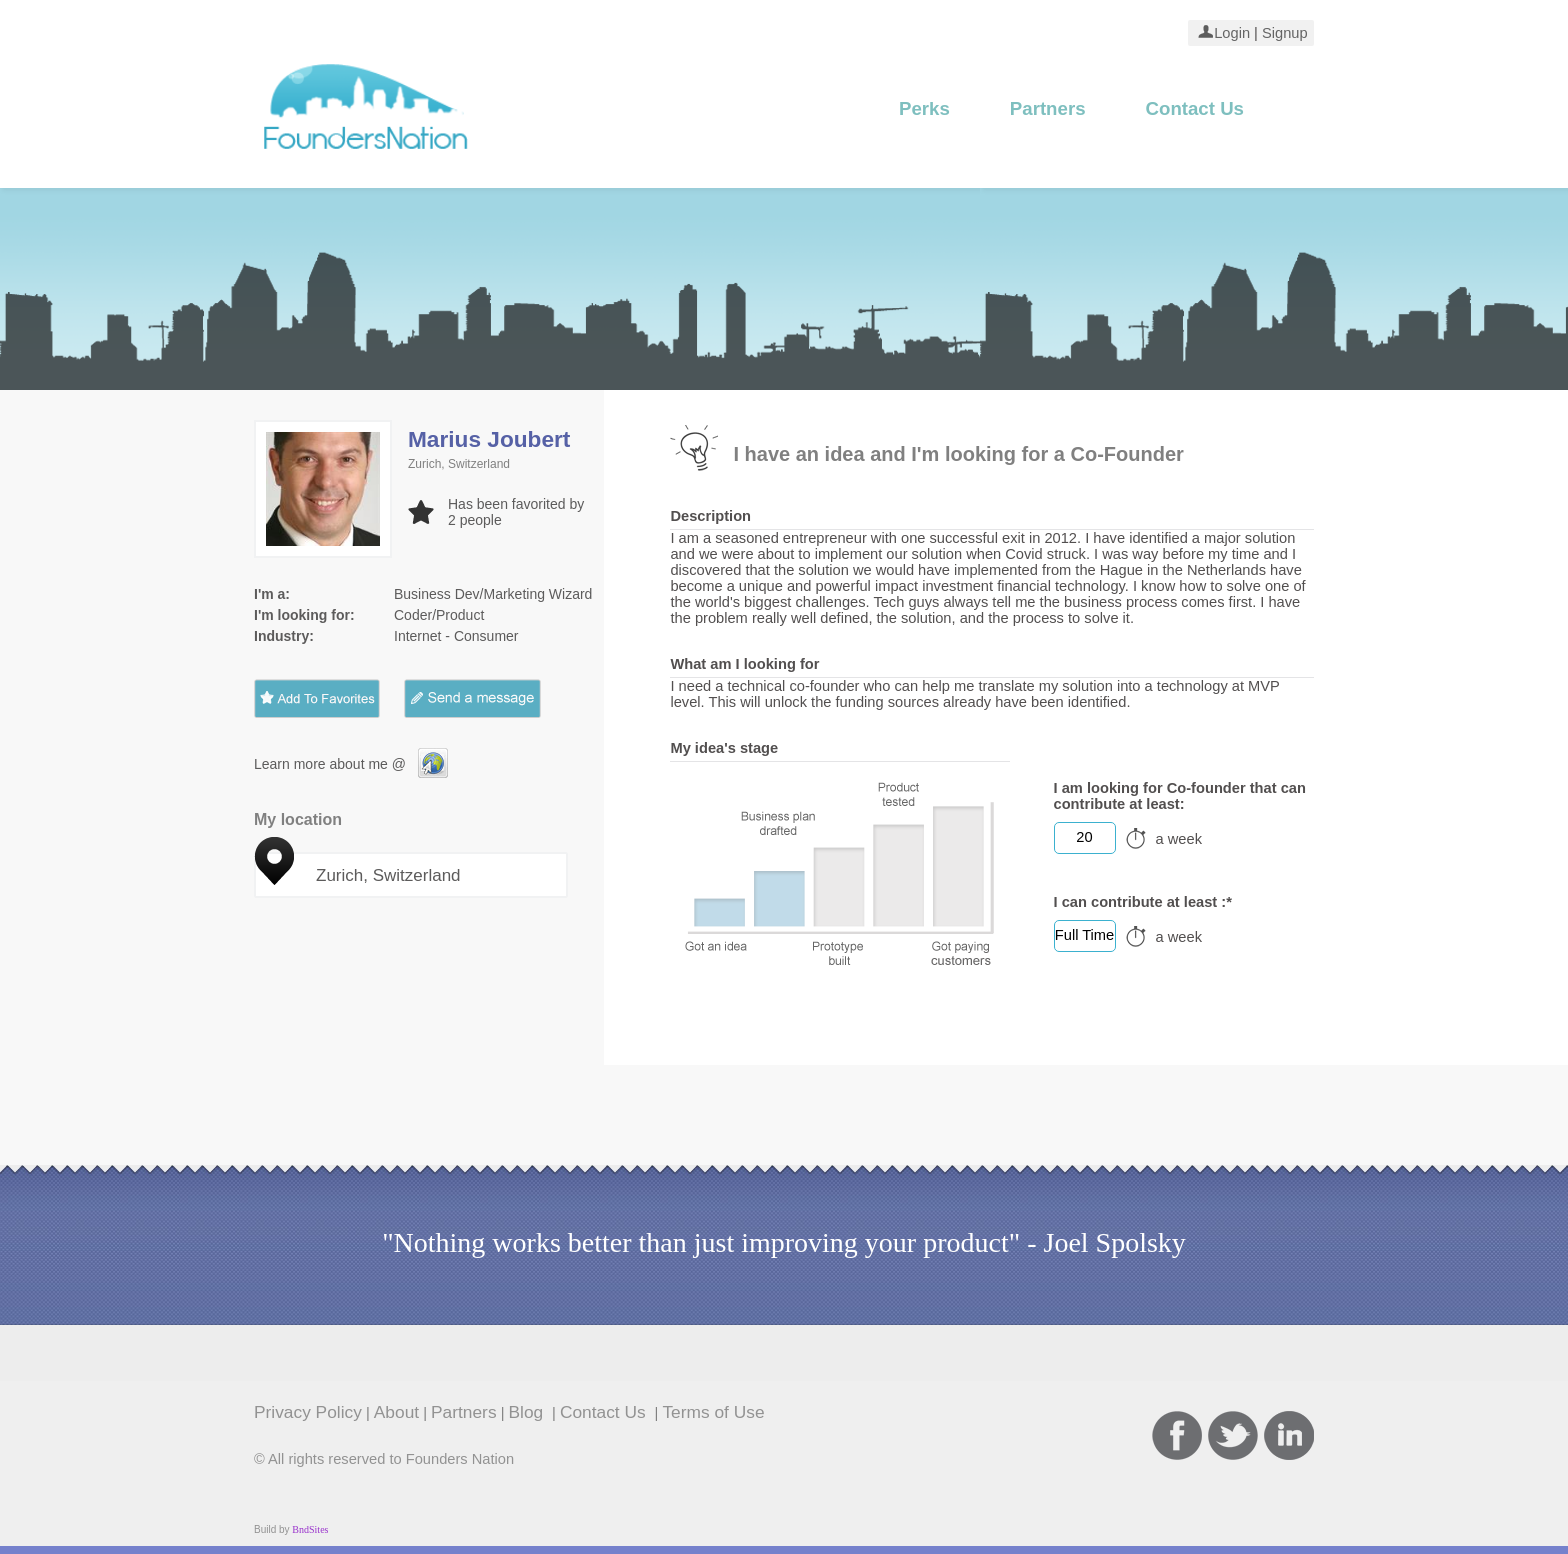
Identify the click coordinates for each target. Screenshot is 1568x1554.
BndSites (310, 1529)
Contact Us (1195, 108)
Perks (924, 108)
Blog (529, 1412)
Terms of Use (713, 1412)
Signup (1283, 33)
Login (1232, 33)
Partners (1048, 108)
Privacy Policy (308, 1412)
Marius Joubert (489, 439)
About (396, 1412)
